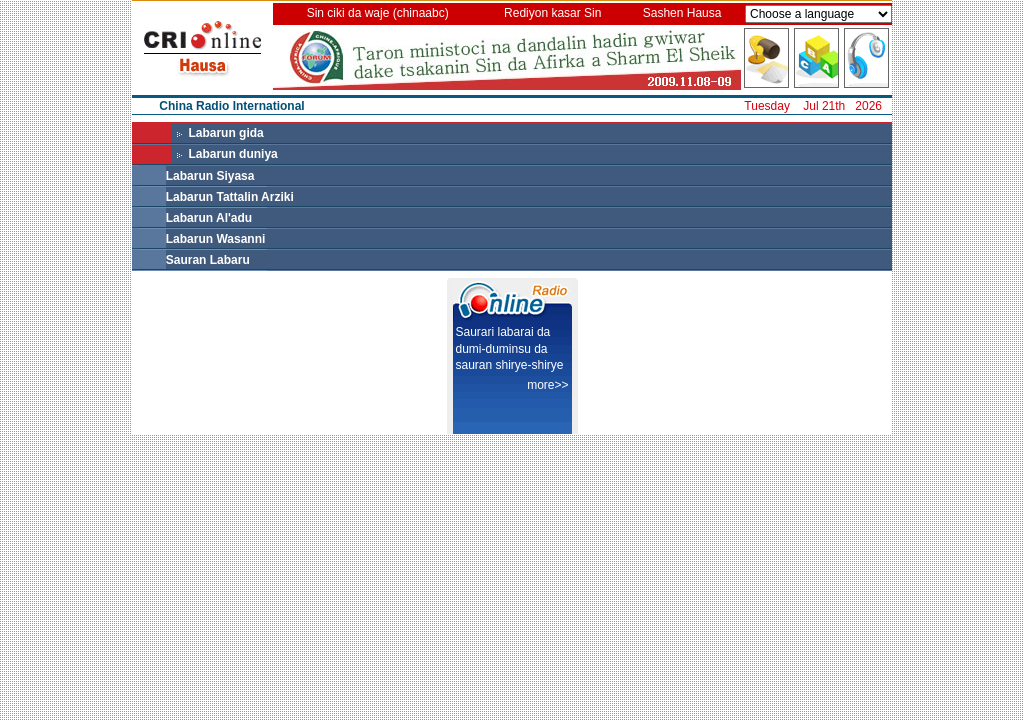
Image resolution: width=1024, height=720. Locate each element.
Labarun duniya (232, 154)
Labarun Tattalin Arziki (230, 197)
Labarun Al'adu (209, 218)
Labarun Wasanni (216, 239)
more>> (547, 385)
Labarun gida (225, 133)
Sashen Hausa (682, 13)
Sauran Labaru (208, 260)
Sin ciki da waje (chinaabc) (378, 13)
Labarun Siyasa (210, 176)
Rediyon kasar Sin (552, 13)
